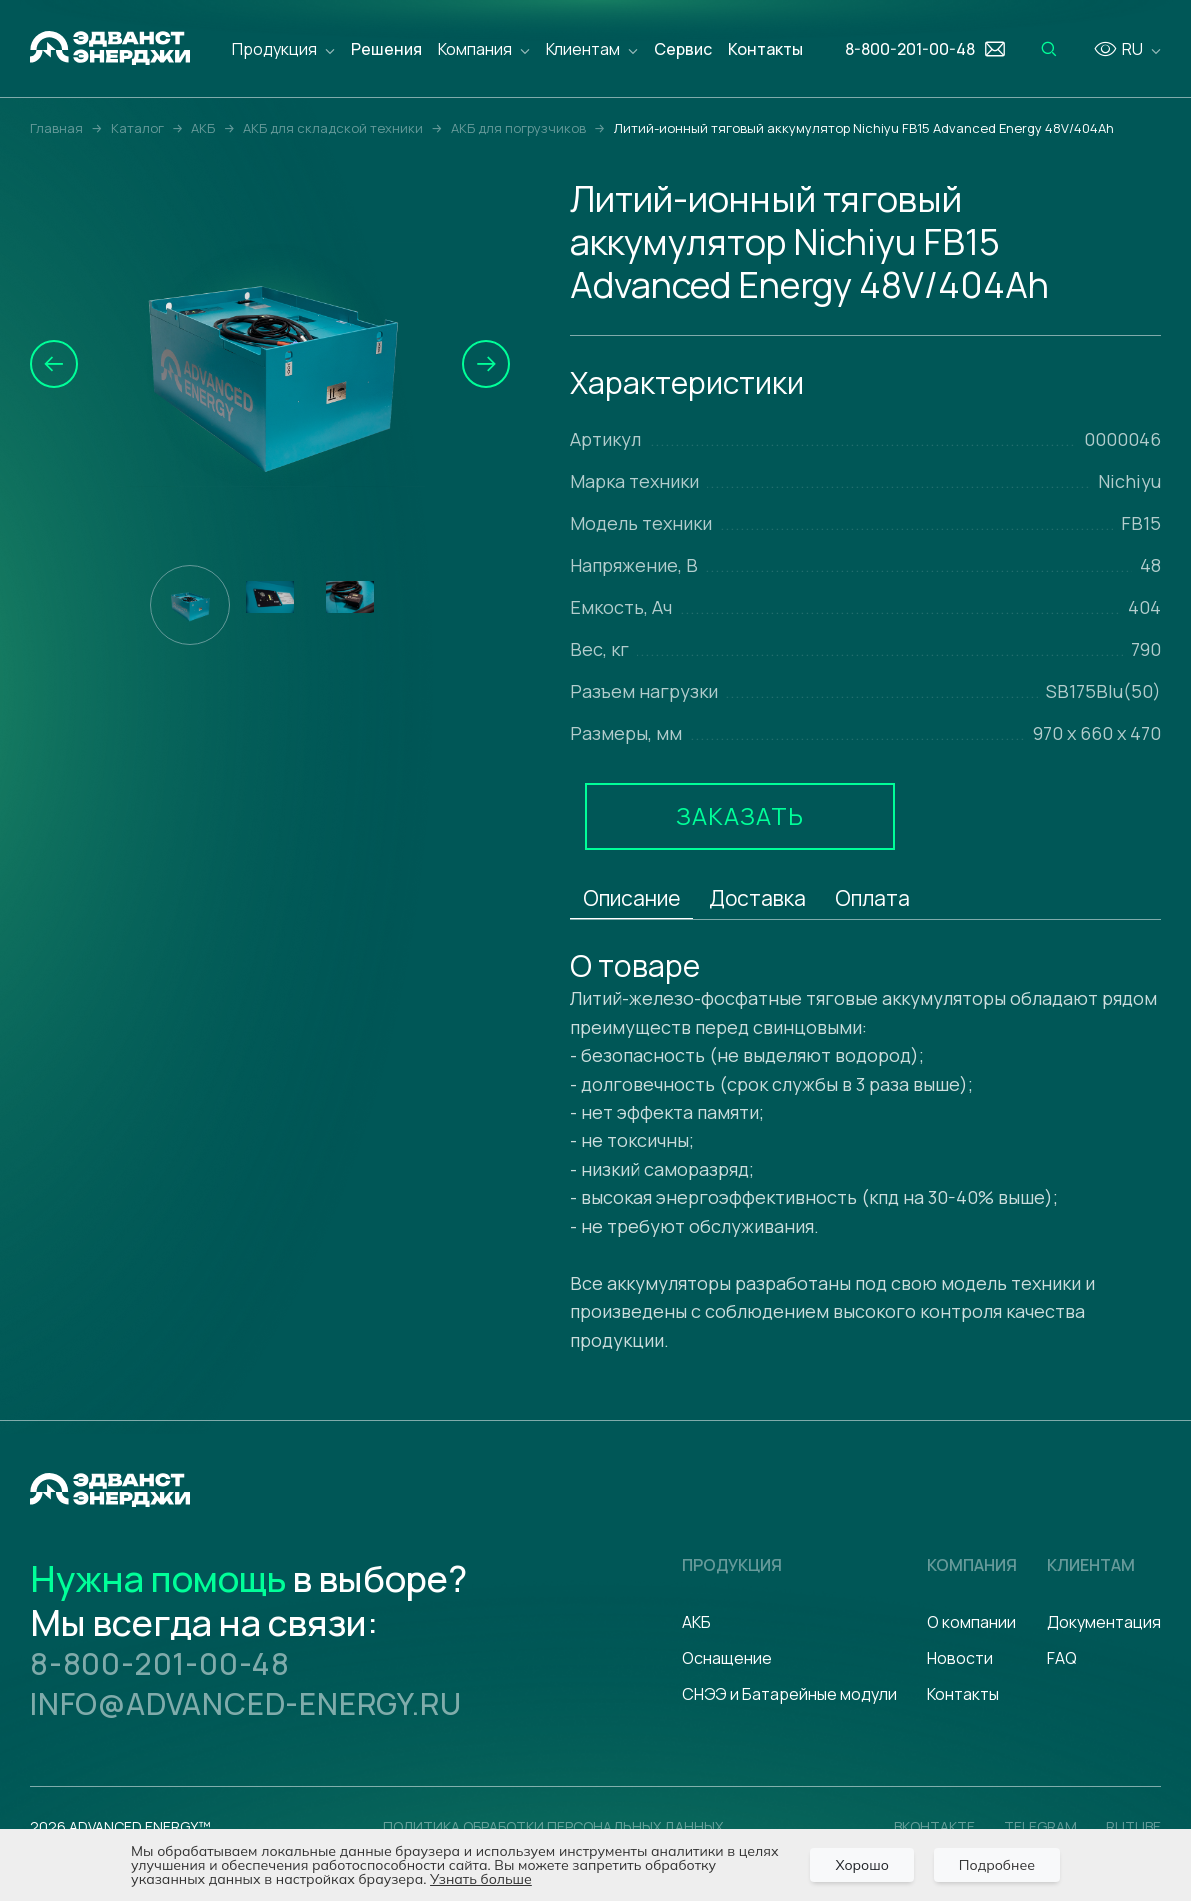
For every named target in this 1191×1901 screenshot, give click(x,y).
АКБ (696, 1622)
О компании (971, 1622)
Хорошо (861, 1865)
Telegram (1040, 1826)
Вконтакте (934, 1826)
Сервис (683, 49)
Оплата (872, 898)
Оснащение (727, 1658)
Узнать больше (481, 1879)
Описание (631, 898)
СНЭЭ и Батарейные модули (789, 1694)
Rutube (1133, 1826)
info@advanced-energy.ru (245, 1703)
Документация (1104, 1622)
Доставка (757, 898)
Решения (386, 49)
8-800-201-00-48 (160, 1663)
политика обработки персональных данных (553, 1826)
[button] (54, 364)
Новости (960, 1658)
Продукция (274, 49)
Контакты (765, 49)
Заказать (740, 815)
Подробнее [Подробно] (997, 1865)
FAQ (1062, 1658)
